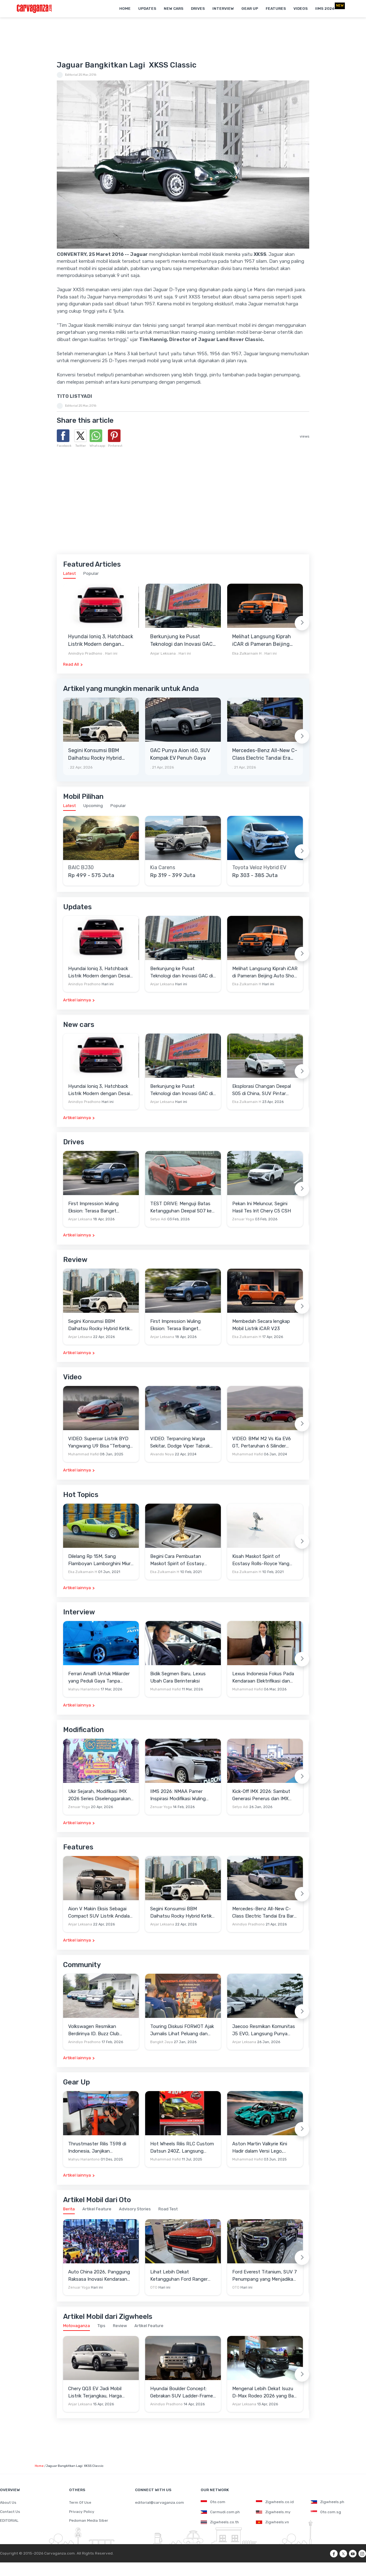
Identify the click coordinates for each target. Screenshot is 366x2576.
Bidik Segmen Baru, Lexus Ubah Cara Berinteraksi (178, 1677)
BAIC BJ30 (81, 867)
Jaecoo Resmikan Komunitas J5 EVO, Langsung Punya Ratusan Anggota (263, 2030)
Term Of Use (80, 2502)
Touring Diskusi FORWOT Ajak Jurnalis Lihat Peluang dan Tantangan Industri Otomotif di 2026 (182, 2030)
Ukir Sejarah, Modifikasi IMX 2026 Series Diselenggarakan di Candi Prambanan (99, 1795)
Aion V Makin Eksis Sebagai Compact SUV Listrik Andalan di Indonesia (100, 1912)
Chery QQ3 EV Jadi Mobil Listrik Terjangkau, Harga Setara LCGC (95, 2392)
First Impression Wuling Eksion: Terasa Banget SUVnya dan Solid (93, 1207)
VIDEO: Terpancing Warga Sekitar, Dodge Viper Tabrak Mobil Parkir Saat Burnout (180, 1442)
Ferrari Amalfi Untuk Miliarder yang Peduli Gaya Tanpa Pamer (99, 1677)
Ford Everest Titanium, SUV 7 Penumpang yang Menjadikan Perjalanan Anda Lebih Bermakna (264, 2276)
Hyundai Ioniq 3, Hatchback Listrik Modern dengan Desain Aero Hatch (100, 641)
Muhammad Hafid (83, 1454)
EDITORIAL (9, 2520)
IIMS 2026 (324, 8)
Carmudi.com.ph (220, 2512)
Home (125, 8)
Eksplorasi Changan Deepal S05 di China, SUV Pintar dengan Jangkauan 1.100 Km (262, 1090)
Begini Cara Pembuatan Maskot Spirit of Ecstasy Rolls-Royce (177, 1560)
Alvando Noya (162, 1454)
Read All (71, 664)
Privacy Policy (81, 2511)
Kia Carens (162, 867)
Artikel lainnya (77, 1000)
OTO (153, 2287)
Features (276, 8)
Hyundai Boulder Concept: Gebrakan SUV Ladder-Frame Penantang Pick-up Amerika (181, 2392)
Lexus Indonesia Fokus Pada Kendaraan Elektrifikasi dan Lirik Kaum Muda (263, 1677)
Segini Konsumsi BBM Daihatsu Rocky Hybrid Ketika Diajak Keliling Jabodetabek (95, 754)
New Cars (173, 8)
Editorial (71, 75)
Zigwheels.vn (272, 2522)
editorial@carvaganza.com (159, 2502)
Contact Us (10, 2511)
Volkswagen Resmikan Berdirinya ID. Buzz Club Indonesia (93, 2030)
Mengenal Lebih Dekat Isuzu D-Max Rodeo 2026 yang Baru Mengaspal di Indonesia (265, 2392)
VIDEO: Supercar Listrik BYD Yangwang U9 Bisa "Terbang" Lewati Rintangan (100, 1442)
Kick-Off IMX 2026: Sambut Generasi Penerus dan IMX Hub (261, 1795)
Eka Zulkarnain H (247, 653)
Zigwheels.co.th (220, 2522)
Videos (300, 8)
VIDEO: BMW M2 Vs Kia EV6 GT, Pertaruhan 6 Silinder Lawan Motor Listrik (261, 1442)
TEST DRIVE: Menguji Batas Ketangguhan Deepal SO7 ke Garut (181, 1207)
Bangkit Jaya (161, 2042)
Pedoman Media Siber (88, 2520)
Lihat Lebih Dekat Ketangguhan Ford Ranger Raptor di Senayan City (179, 2276)
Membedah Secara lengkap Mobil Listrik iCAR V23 (261, 1324)
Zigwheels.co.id (275, 2502)
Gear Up (249, 8)
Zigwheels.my (273, 2512)
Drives (198, 8)
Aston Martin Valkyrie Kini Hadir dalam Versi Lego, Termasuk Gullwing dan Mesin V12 (264, 2148)
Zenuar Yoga (243, 1219)
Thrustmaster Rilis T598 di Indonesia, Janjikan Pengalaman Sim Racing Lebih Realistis (100, 2148)
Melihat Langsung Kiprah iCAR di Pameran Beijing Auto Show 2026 (261, 641)
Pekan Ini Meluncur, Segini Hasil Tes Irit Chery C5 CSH (261, 1207)
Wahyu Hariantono (84, 1689)
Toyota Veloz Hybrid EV (259, 867)
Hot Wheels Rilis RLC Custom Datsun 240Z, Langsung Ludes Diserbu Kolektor (182, 2148)
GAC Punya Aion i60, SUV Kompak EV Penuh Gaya (180, 754)
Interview (223, 8)
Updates (147, 8)
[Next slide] (302, 623)
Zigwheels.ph (327, 2502)
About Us (8, 2502)
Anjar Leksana (163, 653)
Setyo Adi (158, 1219)
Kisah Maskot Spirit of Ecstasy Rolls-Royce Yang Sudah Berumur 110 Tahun (260, 1560)
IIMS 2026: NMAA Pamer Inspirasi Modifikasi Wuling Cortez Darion (178, 1795)
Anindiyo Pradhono (85, 653)
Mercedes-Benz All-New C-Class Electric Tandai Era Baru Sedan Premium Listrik (264, 754)
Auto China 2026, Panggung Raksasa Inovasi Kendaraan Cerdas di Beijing (99, 2276)
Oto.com (213, 2502)
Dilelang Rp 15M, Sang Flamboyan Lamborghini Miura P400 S (100, 1560)
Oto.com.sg (326, 2512)
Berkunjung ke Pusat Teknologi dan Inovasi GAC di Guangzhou (181, 641)
